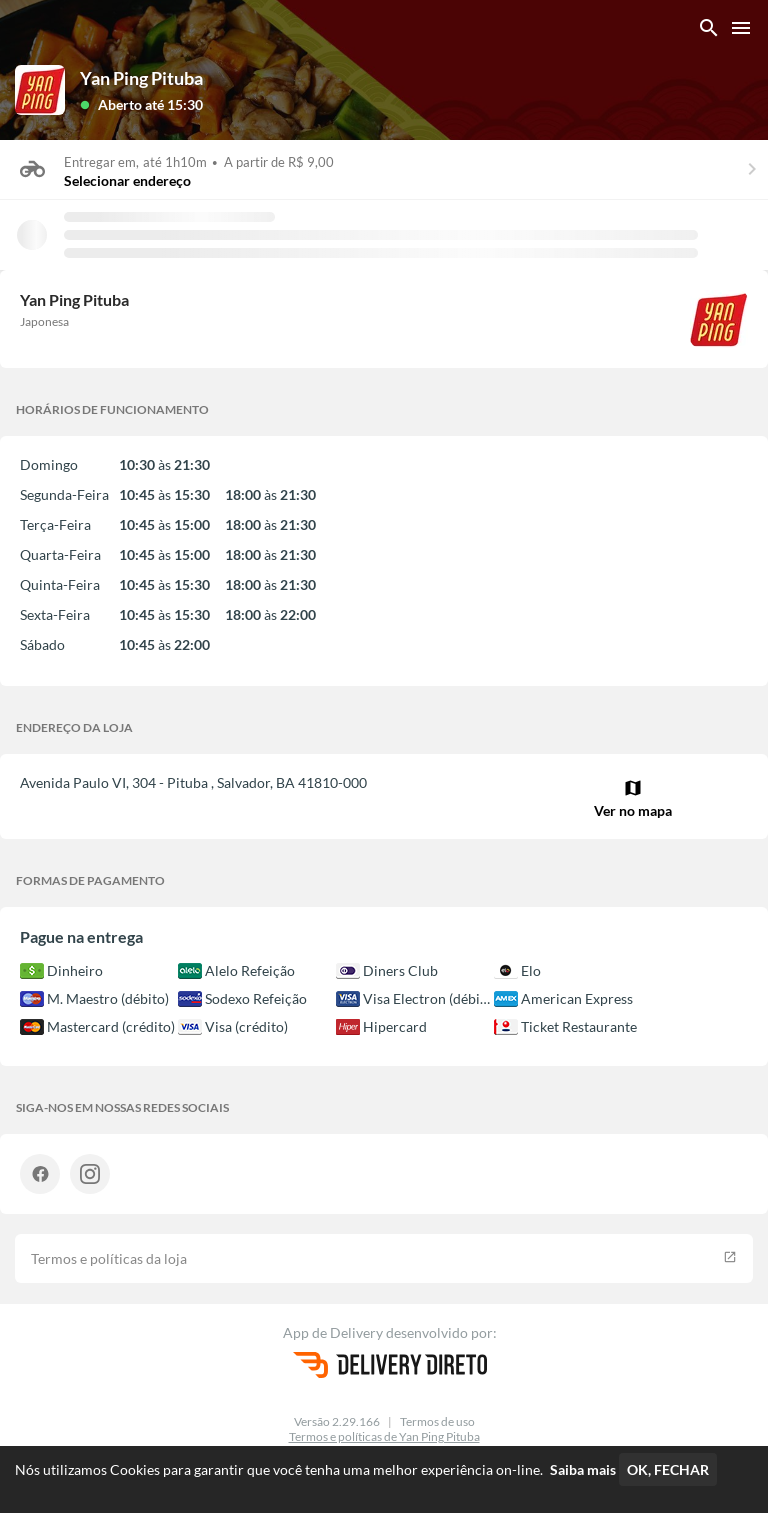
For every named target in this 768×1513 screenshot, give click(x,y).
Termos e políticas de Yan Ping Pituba (384, 1436)
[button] (141, 103)
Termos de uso (437, 1421)
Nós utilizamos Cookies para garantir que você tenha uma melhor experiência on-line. (315, 1469)
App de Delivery (334, 1332)
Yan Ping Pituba (141, 78)
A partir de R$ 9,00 (279, 162)
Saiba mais (583, 1469)
